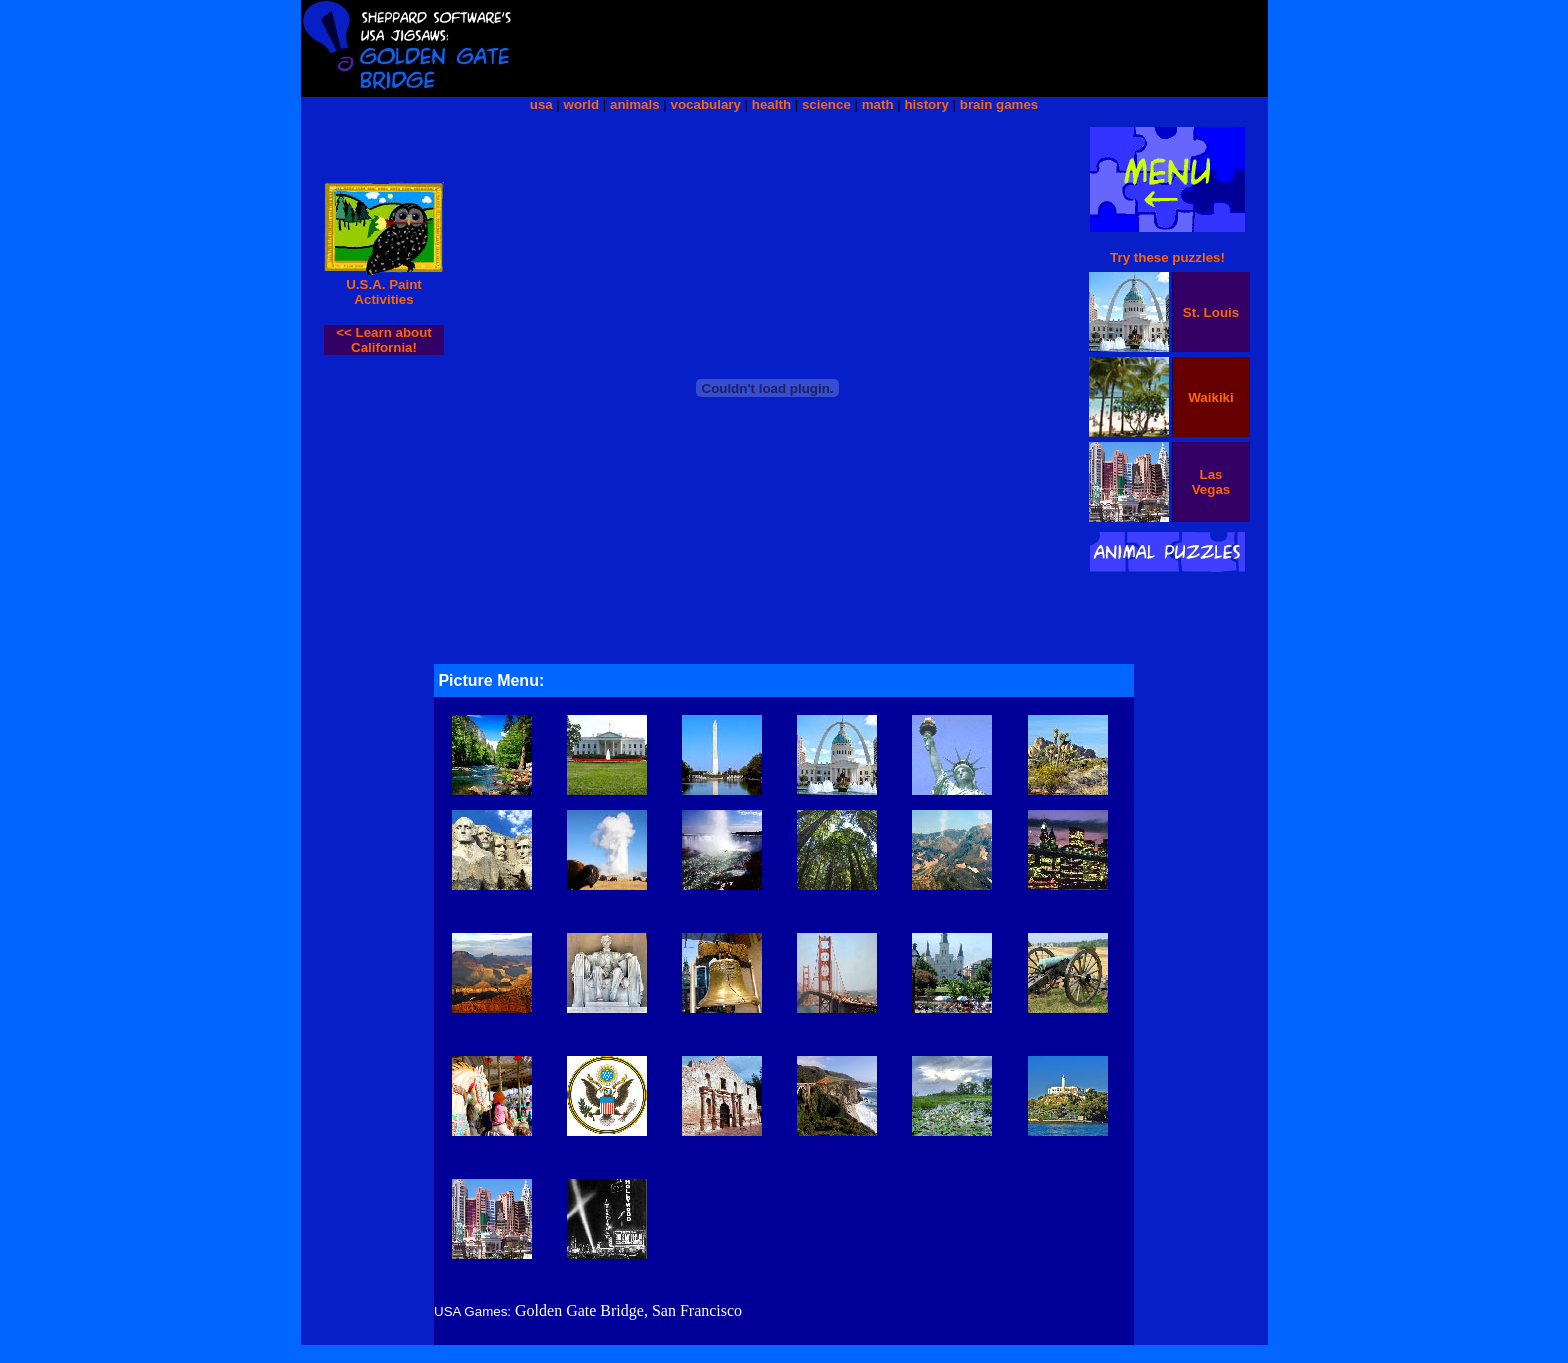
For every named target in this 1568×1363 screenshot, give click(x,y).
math (878, 104)
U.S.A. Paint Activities (384, 292)
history (926, 104)
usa (541, 104)
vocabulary (706, 104)
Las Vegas (1211, 482)
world (582, 104)
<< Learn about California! (384, 340)
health (771, 104)
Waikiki (1210, 397)
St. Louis (1211, 312)
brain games (999, 104)
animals (635, 104)
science (826, 104)
